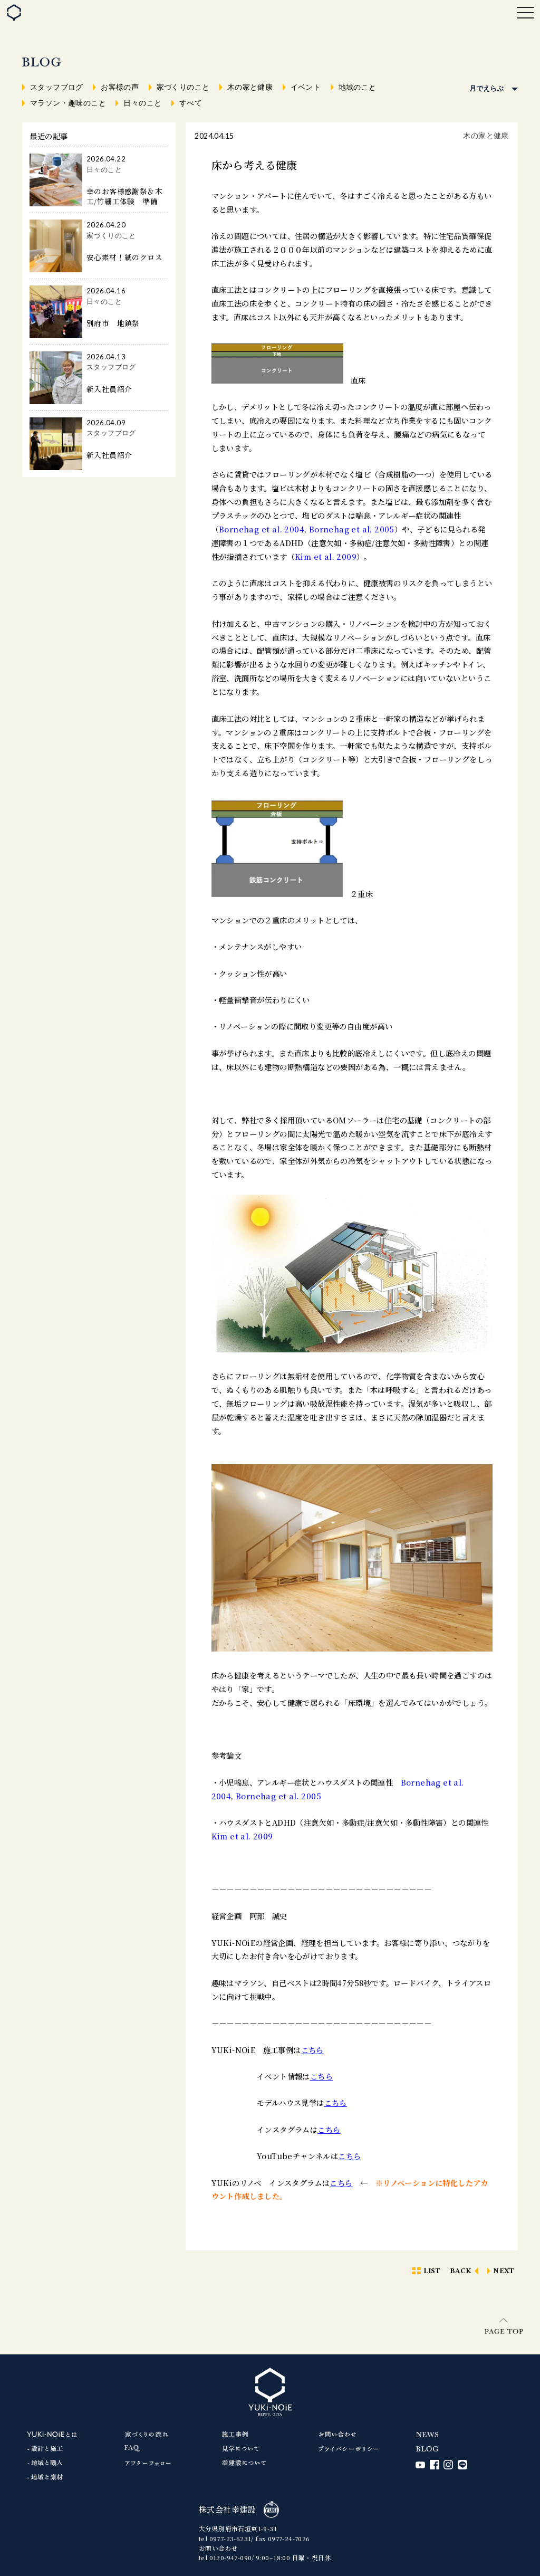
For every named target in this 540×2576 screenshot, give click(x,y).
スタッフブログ (56, 87)
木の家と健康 (250, 87)
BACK (461, 2271)
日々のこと (142, 103)
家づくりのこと (183, 87)
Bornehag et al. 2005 (351, 529)
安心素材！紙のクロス (124, 257)
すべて (190, 103)
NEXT (503, 2271)
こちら (312, 2049)
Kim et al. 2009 (325, 556)
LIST (431, 2271)
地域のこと (358, 87)
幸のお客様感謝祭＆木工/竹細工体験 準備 (124, 196)
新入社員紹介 (109, 389)
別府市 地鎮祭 (113, 323)
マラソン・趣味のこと (68, 103)
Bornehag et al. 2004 (261, 529)
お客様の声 (120, 87)
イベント (306, 87)
